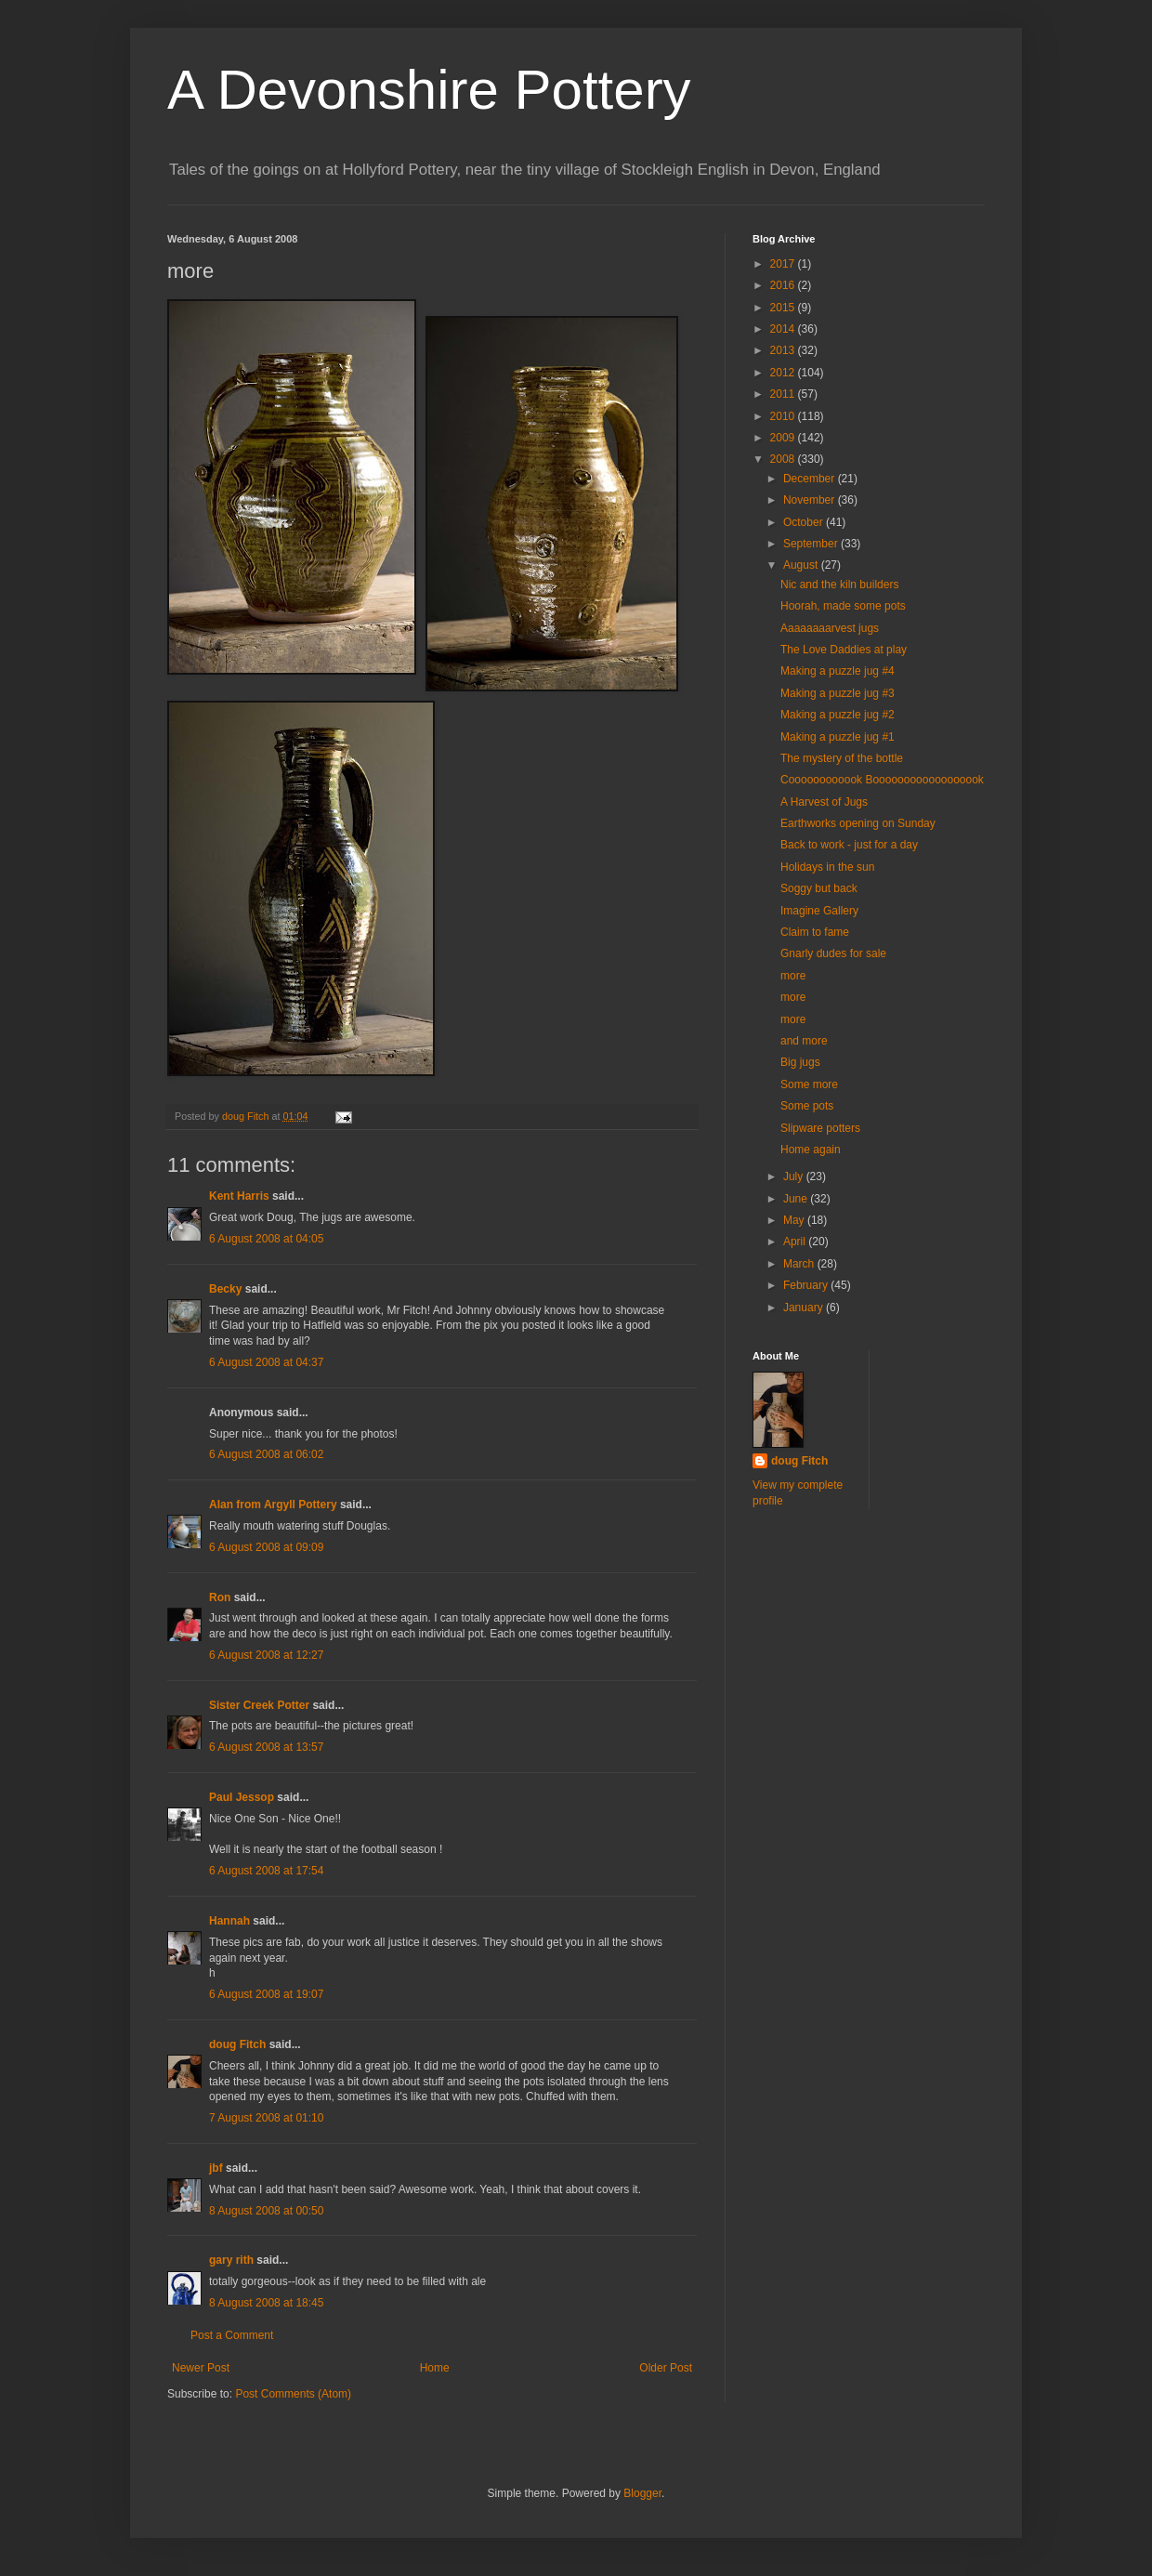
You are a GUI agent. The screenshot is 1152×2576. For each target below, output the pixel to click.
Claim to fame (814, 932)
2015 (784, 307)
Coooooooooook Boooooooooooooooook (882, 779)
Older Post (665, 2367)
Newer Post (200, 2367)
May (795, 1220)
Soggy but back (818, 888)
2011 (784, 394)
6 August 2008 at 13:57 (266, 1747)
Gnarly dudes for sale (833, 953)
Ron (219, 1597)
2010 (784, 416)
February (807, 1285)
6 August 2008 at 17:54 (266, 1870)
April (795, 1241)
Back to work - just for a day (849, 844)
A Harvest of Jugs (824, 801)
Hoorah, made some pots (843, 605)
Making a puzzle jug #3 (837, 693)
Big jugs (800, 1062)
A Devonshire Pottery (429, 90)
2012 (784, 372)
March (800, 1263)
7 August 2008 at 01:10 (266, 2117)
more (792, 975)
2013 (784, 350)
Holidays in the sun (827, 867)
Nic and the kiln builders (839, 584)
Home (435, 2367)
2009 (784, 437)
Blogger (642, 2493)
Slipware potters (820, 1128)
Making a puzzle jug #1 (837, 736)
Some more (809, 1084)
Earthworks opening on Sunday (858, 823)
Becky (225, 1288)
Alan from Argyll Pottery (273, 1504)
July (794, 1176)
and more (804, 1040)
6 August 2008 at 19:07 (266, 1994)
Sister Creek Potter (259, 1705)
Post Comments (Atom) (293, 2393)
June (796, 1198)
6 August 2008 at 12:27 (266, 1655)
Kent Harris (239, 1196)
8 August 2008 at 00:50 (266, 2210)
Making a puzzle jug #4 (837, 670)
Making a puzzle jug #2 (837, 714)
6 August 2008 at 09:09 (266, 1547)
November (810, 499)
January (804, 1307)
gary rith (231, 2260)
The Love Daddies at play (843, 649)
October (804, 522)
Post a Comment (231, 2335)
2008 (784, 459)
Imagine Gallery (819, 910)
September (812, 543)
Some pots (806, 1105)
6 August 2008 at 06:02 (266, 1454)
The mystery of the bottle (841, 758)
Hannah (229, 1920)
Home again (810, 1149)
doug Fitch (237, 2044)
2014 (784, 328)
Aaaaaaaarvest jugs (829, 628)
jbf (216, 2168)
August (802, 565)
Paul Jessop (241, 1797)
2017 (784, 263)
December (810, 478)
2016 (784, 285)
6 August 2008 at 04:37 (266, 1362)
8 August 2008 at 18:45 (266, 2302)
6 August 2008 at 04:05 (266, 1238)
